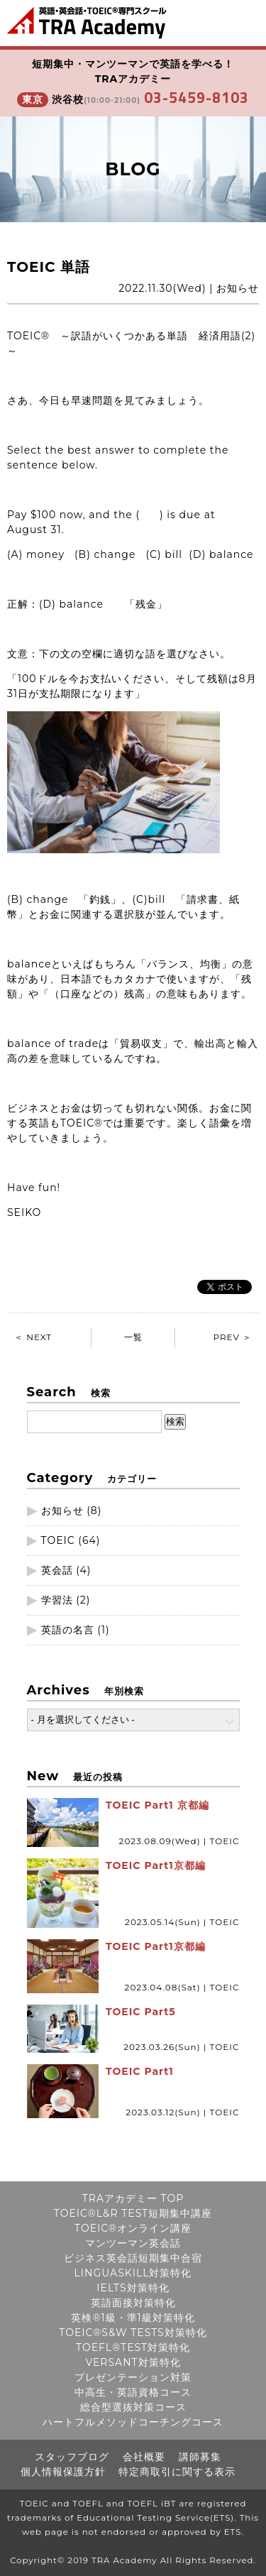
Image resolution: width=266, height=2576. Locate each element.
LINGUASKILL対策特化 (133, 2273)
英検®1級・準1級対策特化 (132, 2317)
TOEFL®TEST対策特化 (133, 2347)
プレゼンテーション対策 (133, 2377)
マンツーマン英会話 (133, 2243)
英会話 (57, 1570)
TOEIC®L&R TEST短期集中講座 (133, 2213)
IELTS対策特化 (132, 2287)
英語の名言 (67, 1629)
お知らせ (62, 1510)
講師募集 (200, 2456)
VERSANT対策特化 (132, 2362)
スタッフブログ (72, 2456)
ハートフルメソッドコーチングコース (133, 2422)
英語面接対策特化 (133, 2302)
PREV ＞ (232, 1337)
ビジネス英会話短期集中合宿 (133, 2258)
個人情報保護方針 (63, 2471)
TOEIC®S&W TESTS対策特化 (132, 2332)
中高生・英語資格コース (133, 2392)
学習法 (57, 1600)
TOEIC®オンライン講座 (133, 2228)
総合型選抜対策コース (133, 2407)
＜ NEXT (33, 1337)
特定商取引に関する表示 (176, 2471)
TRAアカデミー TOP (133, 2198)
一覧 (133, 1337)
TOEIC (58, 1540)
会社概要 (144, 2456)
